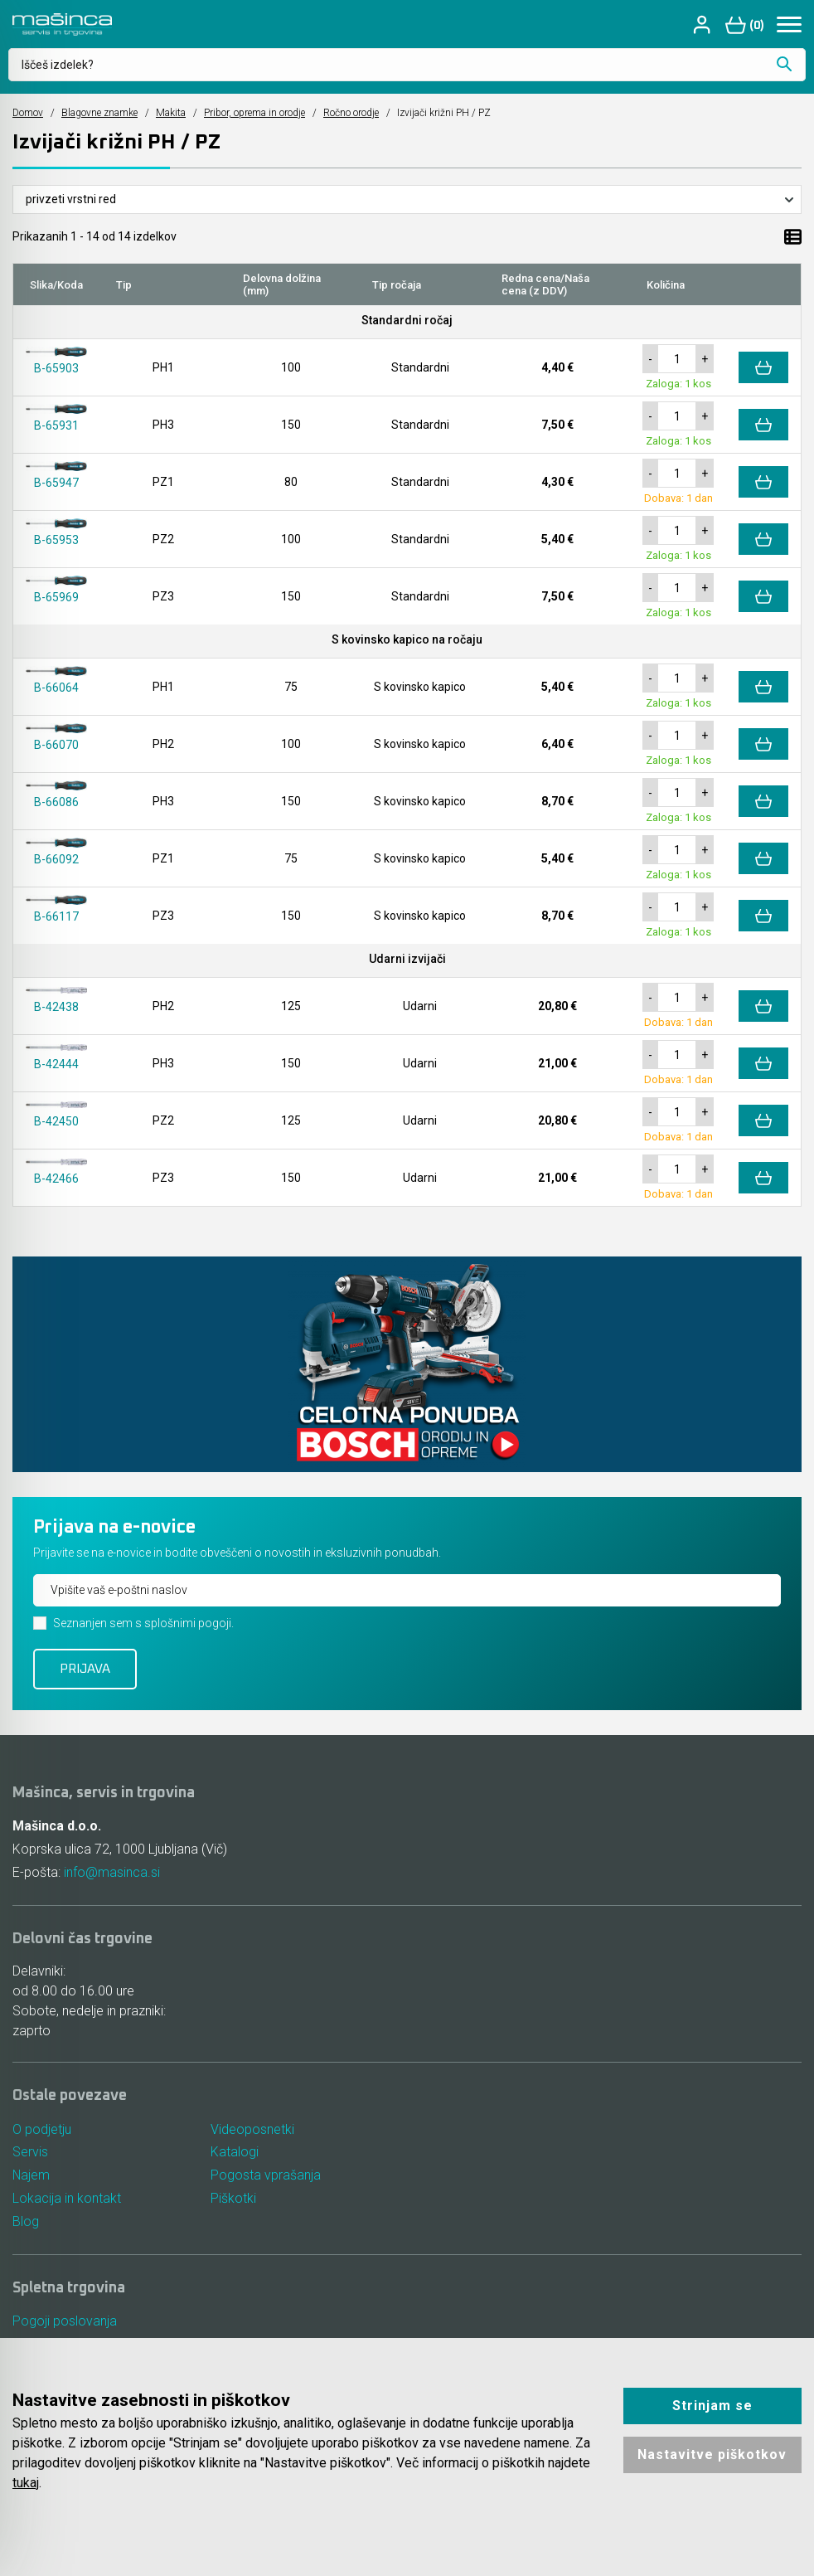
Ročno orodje (351, 113)
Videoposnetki (252, 2129)
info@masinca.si (112, 1872)
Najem (31, 2176)
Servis (30, 2152)
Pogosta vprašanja (266, 2176)
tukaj (25, 2483)
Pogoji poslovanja (64, 2322)
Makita (171, 113)
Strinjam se (712, 2405)
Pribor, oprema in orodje (254, 113)
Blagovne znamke (99, 113)
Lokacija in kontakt (66, 2199)
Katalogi (235, 2152)
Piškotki (233, 2199)
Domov (27, 113)
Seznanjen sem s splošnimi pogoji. (143, 1623)
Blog (25, 2222)
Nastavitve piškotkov (712, 2454)
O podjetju (41, 2129)
